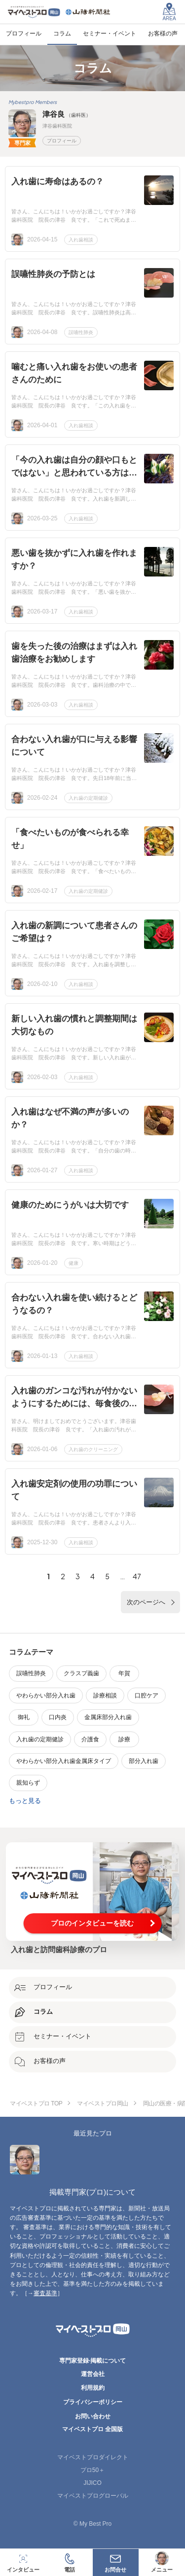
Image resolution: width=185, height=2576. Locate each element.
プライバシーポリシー (92, 2402)
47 (137, 1576)
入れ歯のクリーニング (93, 1449)
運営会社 (93, 2374)
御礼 (24, 1717)
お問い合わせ (93, 2416)
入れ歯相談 (81, 239)
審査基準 (45, 2293)
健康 (73, 1263)
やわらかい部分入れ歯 (45, 1695)
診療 (124, 1739)
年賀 (124, 1673)
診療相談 (105, 1695)
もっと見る (25, 1800)
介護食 (90, 1739)
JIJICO (92, 2482)
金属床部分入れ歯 (108, 1717)
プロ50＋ (92, 2470)
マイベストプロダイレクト (92, 2457)
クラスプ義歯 (81, 1673)
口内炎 (58, 1717)
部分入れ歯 (143, 1761)
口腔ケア (146, 1695)
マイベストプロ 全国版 (92, 2429)
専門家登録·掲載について (92, 2360)
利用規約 (93, 2387)
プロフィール (61, 140)
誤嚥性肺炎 (81, 332)
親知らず (28, 1782)
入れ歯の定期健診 (88, 798)
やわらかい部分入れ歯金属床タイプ (63, 1761)
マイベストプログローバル (92, 2495)
